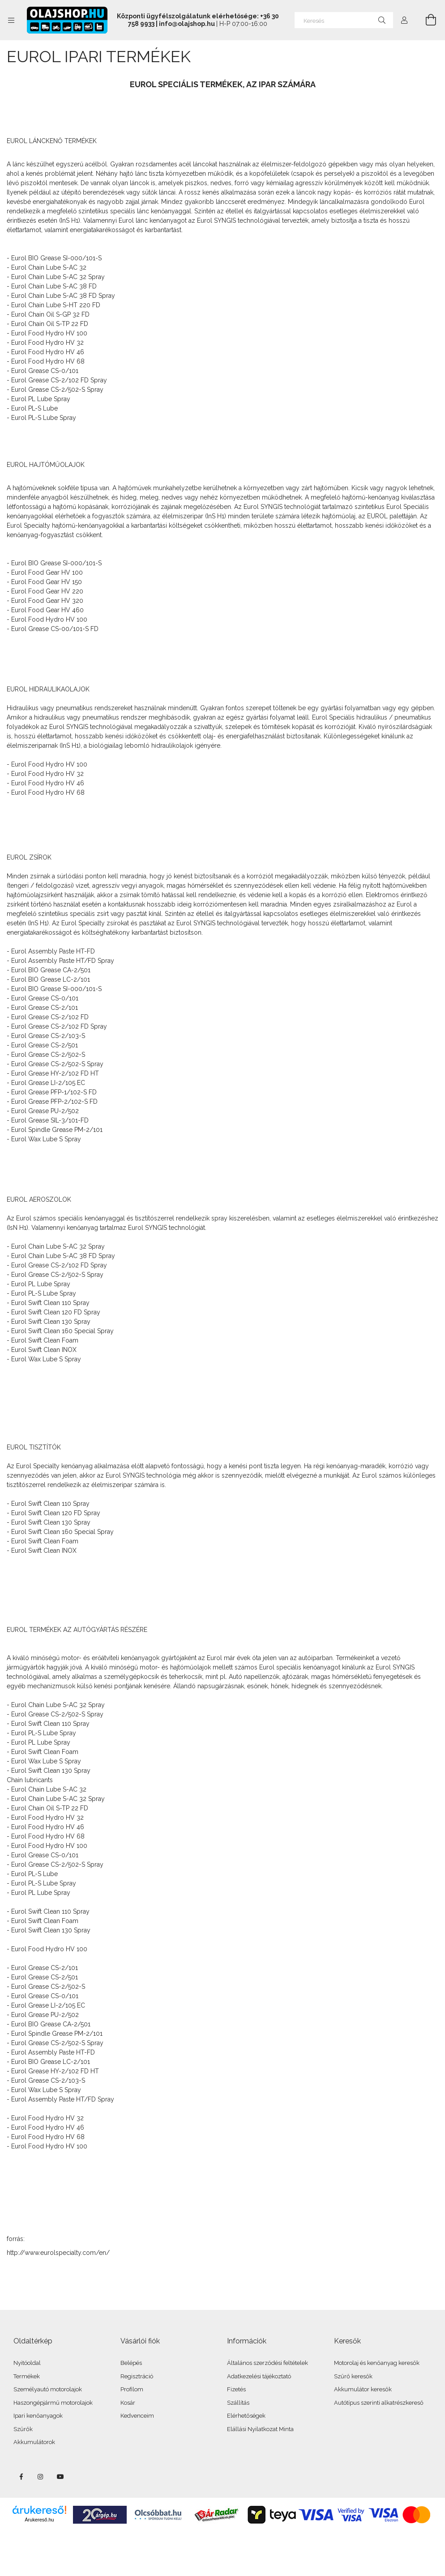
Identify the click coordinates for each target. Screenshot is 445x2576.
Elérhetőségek (246, 2415)
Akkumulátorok (34, 2442)
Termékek (26, 2376)
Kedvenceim (137, 2415)
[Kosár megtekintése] (425, 20)
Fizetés (236, 2389)
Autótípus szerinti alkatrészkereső (379, 2402)
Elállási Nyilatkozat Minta (260, 2429)
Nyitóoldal (27, 2363)
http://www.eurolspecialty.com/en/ (58, 2252)
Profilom (131, 2389)
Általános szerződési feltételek (267, 2363)
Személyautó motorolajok (47, 2389)
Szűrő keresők (353, 2376)
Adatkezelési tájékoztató (259, 2376)
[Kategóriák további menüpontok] (11, 20)
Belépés (131, 2363)
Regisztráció (136, 2376)
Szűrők (23, 2429)
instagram (40, 2476)
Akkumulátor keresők (363, 2389)
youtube (60, 2476)
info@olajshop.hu (187, 23)
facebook (21, 2476)
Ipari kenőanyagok (38, 2415)
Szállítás (238, 2402)
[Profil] (404, 20)
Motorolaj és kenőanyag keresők (376, 2363)
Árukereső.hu (39, 2519)
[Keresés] (344, 20)
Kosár (127, 2402)
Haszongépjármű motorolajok (53, 2402)
